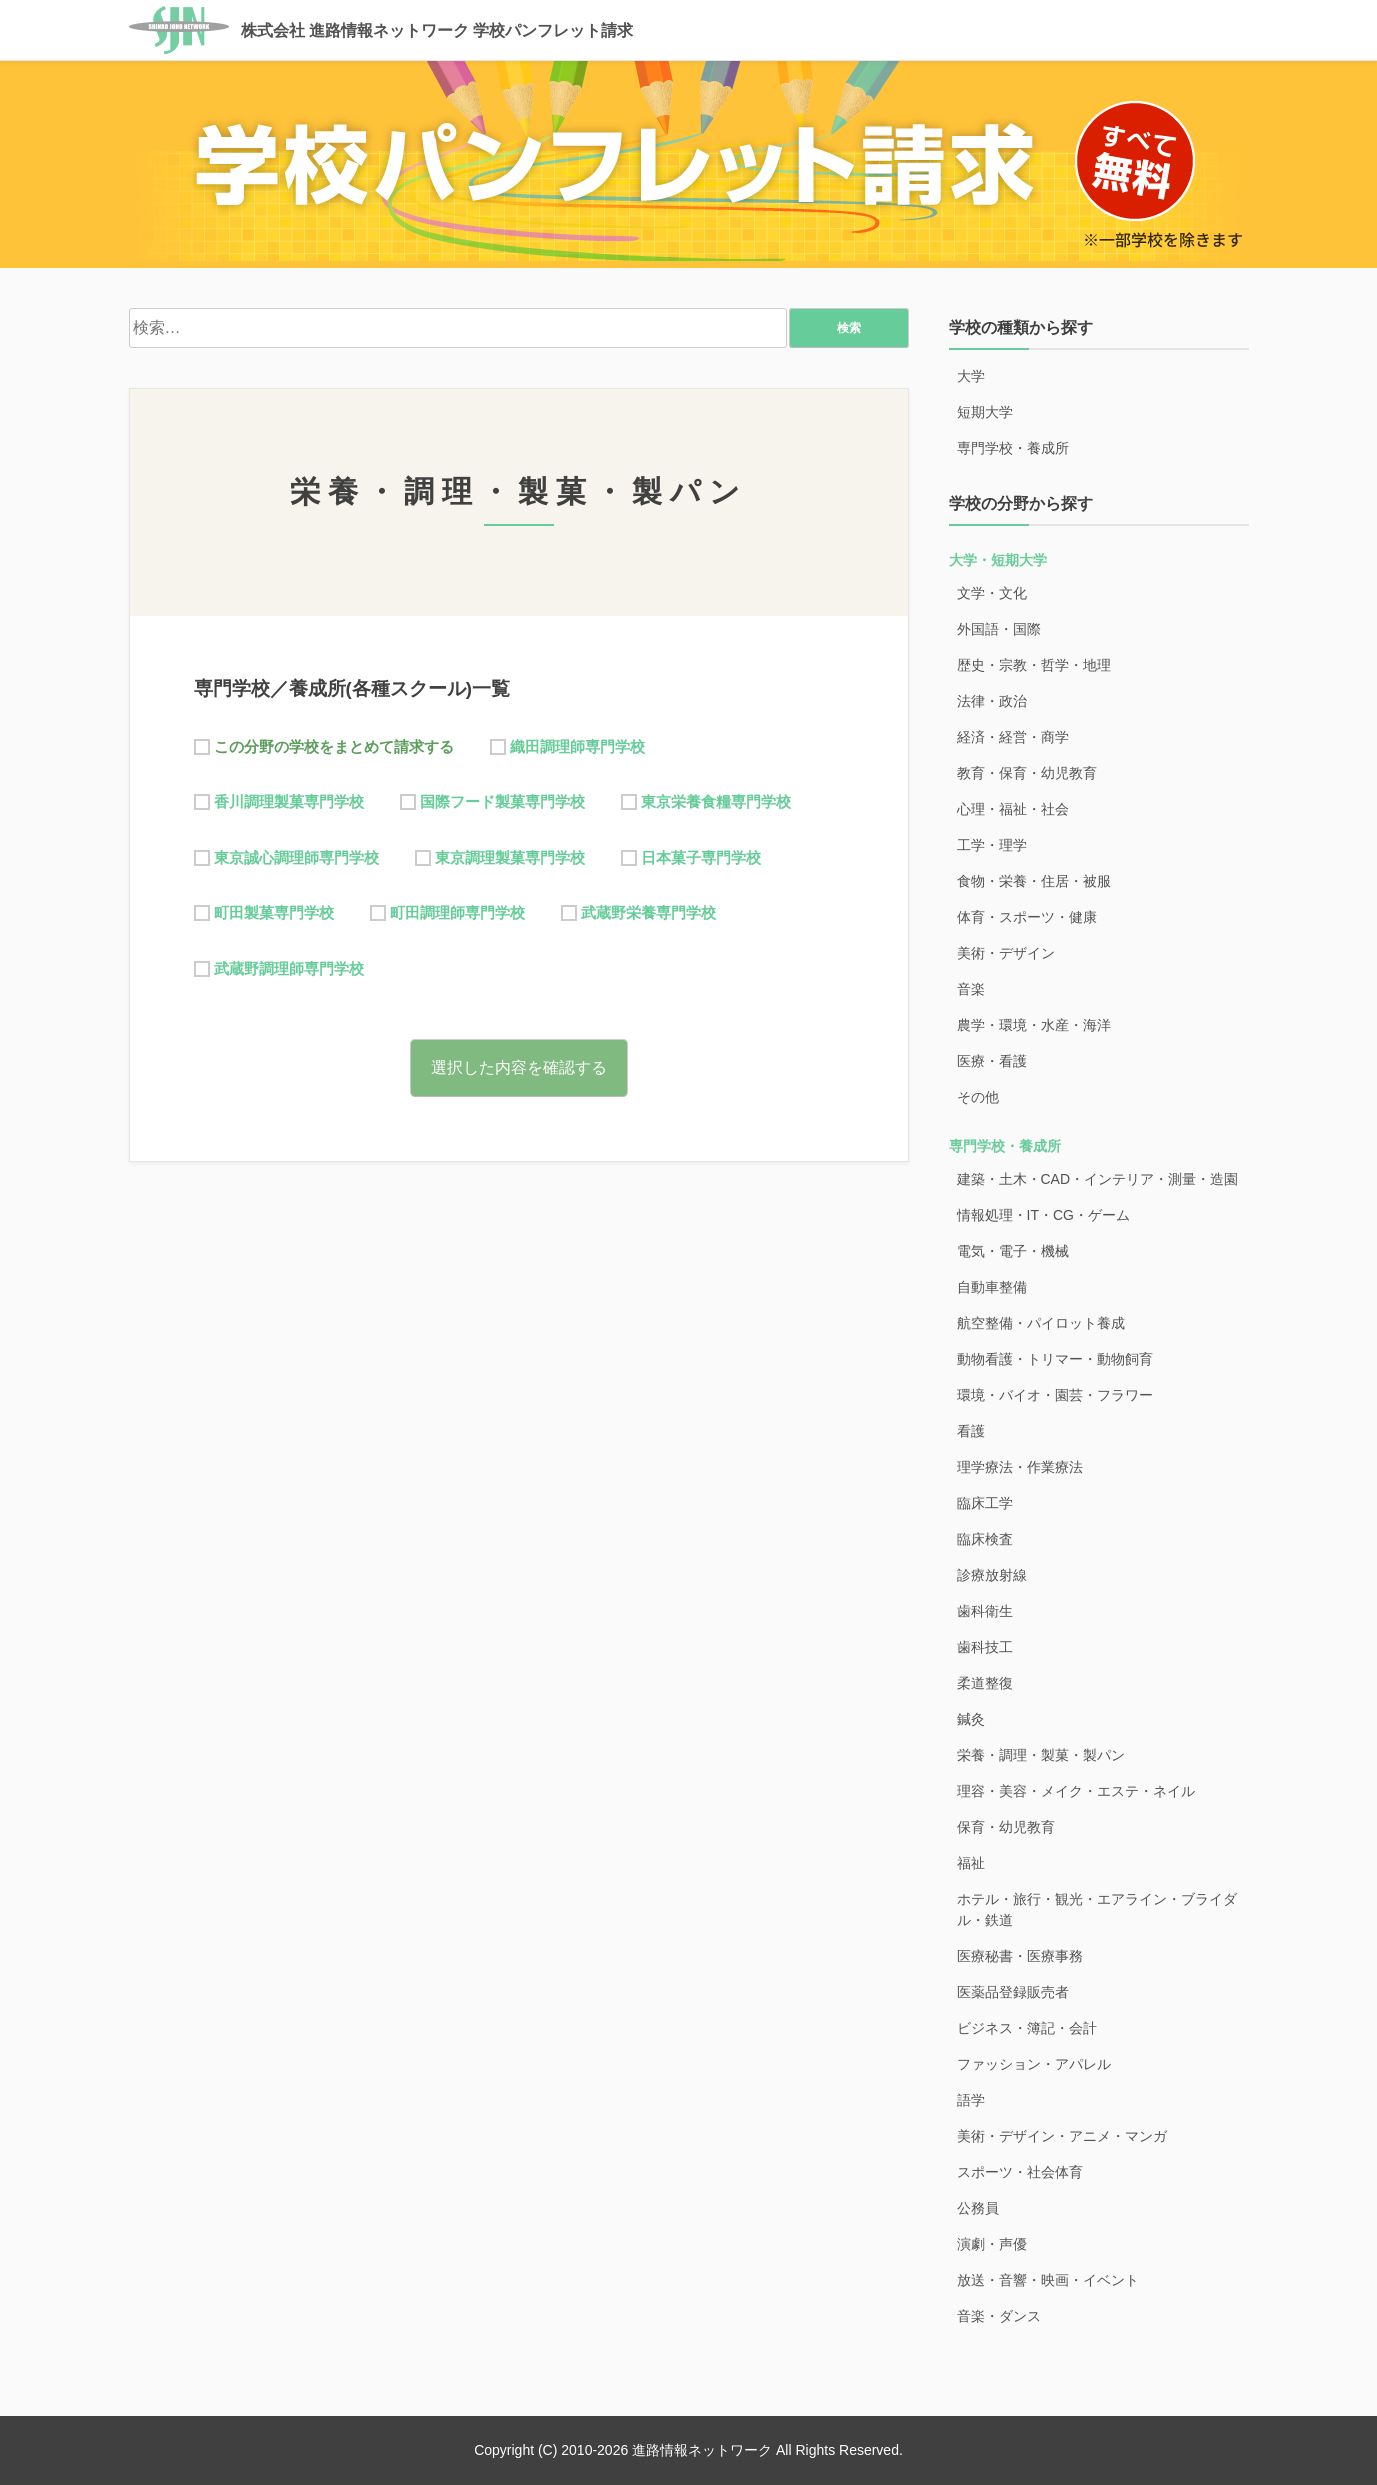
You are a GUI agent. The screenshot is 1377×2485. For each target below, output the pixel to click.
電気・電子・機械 (1013, 1251)
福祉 (971, 1863)
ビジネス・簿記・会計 (1027, 2028)
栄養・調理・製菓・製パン (1041, 1755)
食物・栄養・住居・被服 (1034, 881)
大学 (971, 376)
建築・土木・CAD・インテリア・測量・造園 (1098, 1179)
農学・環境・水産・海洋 (1034, 1025)
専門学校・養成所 (1013, 448)
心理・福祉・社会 (1013, 809)
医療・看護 (992, 1061)
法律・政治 (992, 701)
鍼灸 (971, 1719)
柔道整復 (985, 1683)
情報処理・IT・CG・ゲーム (1043, 1215)
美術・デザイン (1006, 953)
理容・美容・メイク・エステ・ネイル (1076, 1791)
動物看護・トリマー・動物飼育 (1055, 1359)
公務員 (978, 2208)
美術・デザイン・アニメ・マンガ (1062, 2136)
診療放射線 (992, 1575)
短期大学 (985, 412)
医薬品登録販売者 (1013, 1992)
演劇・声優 (992, 2244)
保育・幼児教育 (1006, 1827)
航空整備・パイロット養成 (1041, 1323)
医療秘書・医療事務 (1020, 1956)
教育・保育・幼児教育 (1027, 773)
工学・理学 (992, 845)
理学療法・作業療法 (1020, 1467)
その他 (978, 1097)
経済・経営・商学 (1013, 737)
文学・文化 (992, 593)
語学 (971, 2100)
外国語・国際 (999, 629)
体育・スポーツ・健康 (1027, 917)
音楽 (971, 989)
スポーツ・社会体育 (1020, 2172)
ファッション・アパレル (1034, 2064)
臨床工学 (985, 1503)
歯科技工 (985, 1647)
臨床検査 (985, 1539)
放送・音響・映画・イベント (1048, 2280)
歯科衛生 (985, 1611)
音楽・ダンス (999, 2316)
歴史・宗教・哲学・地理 (1034, 665)
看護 (971, 1431)
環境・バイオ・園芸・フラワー (1055, 1395)
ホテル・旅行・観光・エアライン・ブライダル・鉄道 (1097, 1909)
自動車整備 (992, 1287)
